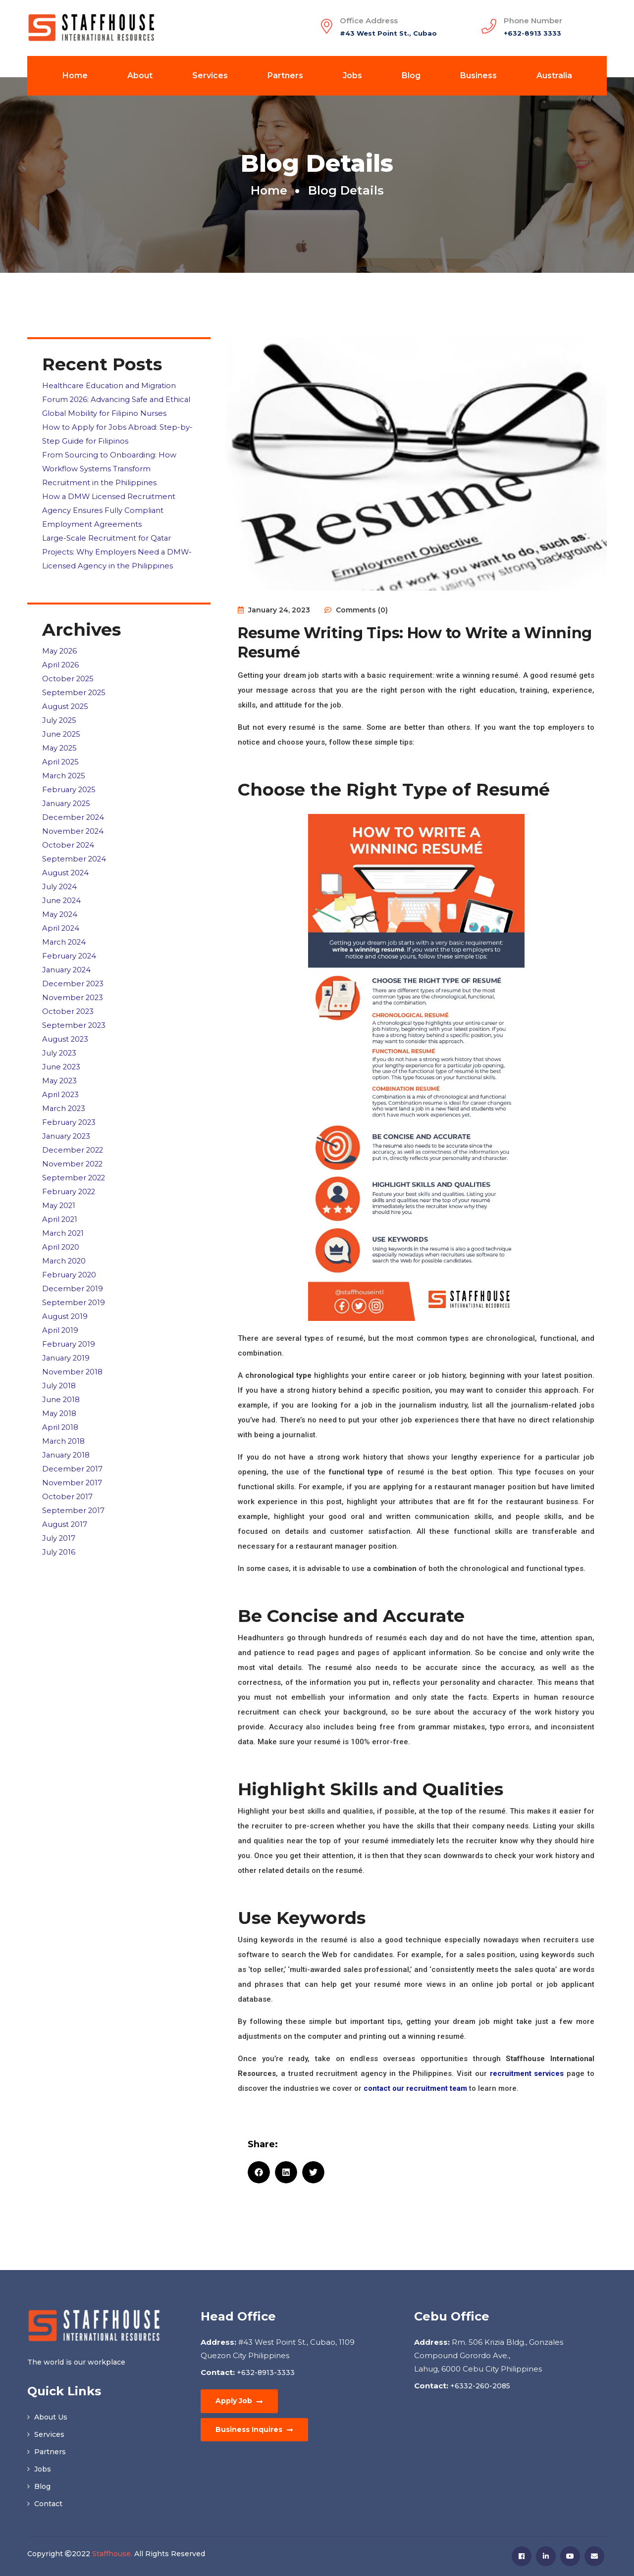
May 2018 (59, 1379)
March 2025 (64, 764)
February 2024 (70, 938)
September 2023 (74, 1005)
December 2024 (73, 804)
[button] (259, 2172)
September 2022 (74, 1152)
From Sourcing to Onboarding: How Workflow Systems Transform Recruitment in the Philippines (109, 466)
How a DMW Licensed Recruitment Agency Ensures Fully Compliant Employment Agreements (109, 506)
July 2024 (60, 871)
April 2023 (61, 1071)
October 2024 (68, 831)
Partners (285, 75)
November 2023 (73, 978)
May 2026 (60, 644)
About (140, 75)
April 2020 (61, 1218)
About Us (47, 2417)
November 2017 (72, 1446)
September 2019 (74, 1272)
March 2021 (63, 1205)
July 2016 (59, 1512)
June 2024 (62, 884)
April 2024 (61, 911)
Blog (411, 75)
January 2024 (67, 951)
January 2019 (66, 1325)
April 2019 (60, 1299)
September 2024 (74, 844)
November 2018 (72, 1339)
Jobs (352, 75)
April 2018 (60, 1392)
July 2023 (59, 1031)
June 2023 (61, 1045)
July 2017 (59, 1499)
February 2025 (69, 777)
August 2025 (65, 697)
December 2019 (73, 1258)
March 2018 (64, 1406)
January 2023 (67, 1111)
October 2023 (68, 991)
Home (75, 75)
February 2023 (69, 1098)
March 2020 (64, 1232)
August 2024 (66, 857)
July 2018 (59, 1352)
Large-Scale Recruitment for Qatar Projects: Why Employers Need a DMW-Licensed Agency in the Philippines (117, 546)
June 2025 (61, 724)
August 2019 (65, 1285)
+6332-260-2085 (479, 2385)
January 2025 (67, 791)
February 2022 (69, 1165)
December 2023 (73, 964)
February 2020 (70, 1245)
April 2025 (61, 751)
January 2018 (66, 1419)
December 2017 (72, 1432)
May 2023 (60, 1058)
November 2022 (73, 1138)
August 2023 (65, 1018)
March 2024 (64, 924)
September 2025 (74, 684)
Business (478, 75)
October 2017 (67, 1459)
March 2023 (64, 1085)
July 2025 (59, 710)
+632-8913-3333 (265, 2372)
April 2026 (61, 657)
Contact (44, 2503)
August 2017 (65, 1486)
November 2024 (73, 817)
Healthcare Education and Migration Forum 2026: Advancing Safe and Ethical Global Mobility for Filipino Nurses (117, 399)
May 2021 (59, 1178)
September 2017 (73, 1472)
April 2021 (60, 1192)
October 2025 (68, 670)
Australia (554, 75)
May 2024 (60, 898)
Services (210, 75)
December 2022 (73, 1125)
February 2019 (69, 1312)
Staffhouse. (112, 2553)
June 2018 (61, 1365)
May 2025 (60, 737)
